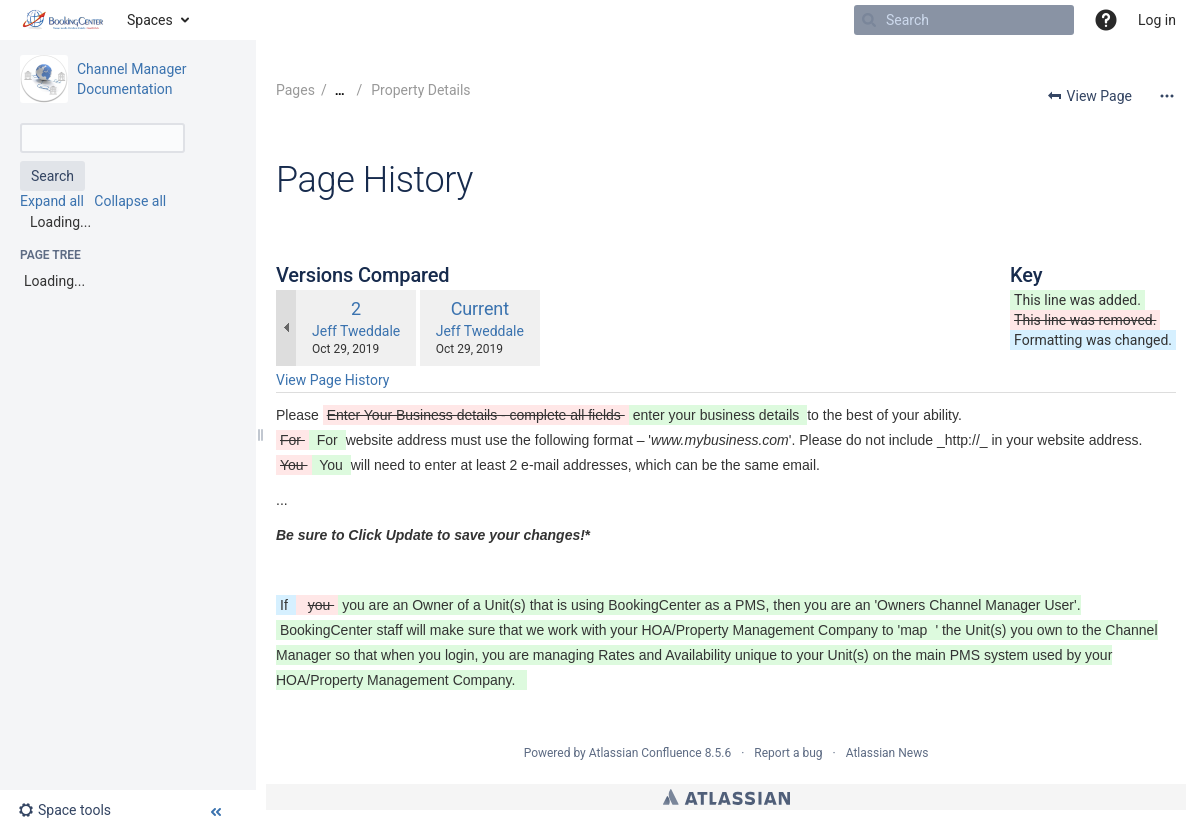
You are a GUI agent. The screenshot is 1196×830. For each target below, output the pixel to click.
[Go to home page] (63, 20)
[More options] (1167, 96)
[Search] (869, 20)
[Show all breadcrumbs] (340, 90)
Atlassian (726, 797)
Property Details (419, 90)
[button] (1106, 20)
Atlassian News (887, 753)
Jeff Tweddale (356, 331)
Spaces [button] (150, 20)
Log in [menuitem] (1157, 20)
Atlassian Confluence (645, 753)
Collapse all (130, 201)
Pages (295, 90)
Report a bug (788, 753)
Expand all (52, 201)
